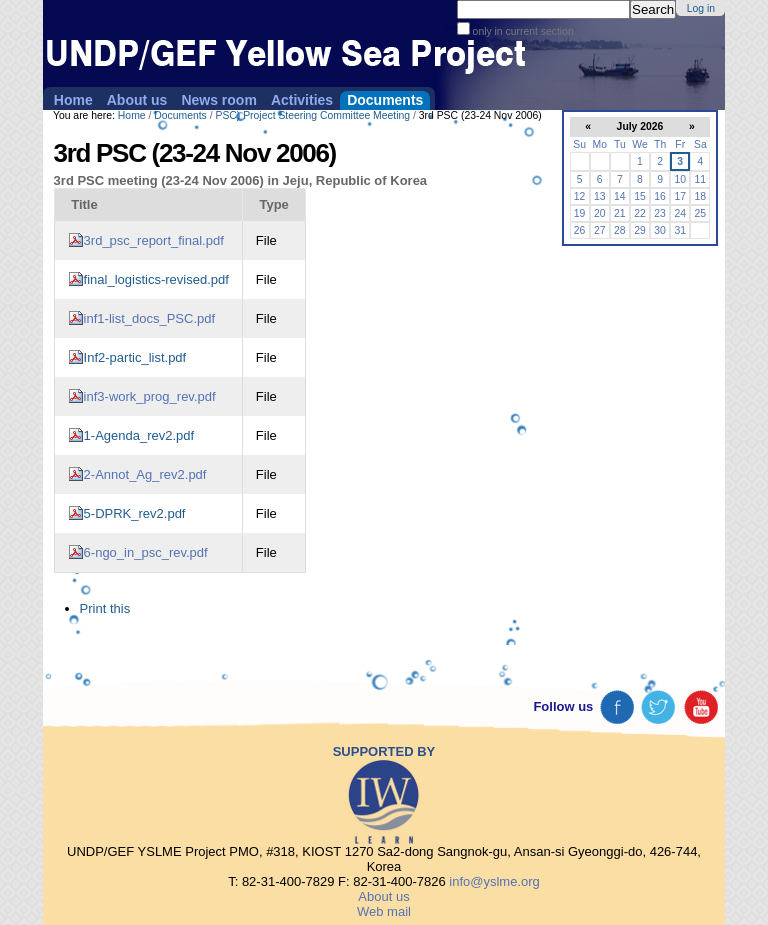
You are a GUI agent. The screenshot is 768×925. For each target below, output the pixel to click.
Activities (302, 100)
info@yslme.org (494, 881)
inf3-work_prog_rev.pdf (150, 396)
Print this (105, 608)
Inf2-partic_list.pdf (135, 357)
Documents (385, 100)
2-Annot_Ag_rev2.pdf (145, 474)
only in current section (522, 31)
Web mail (384, 911)
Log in (701, 8)
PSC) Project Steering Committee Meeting (312, 115)
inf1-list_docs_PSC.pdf (150, 318)
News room (218, 100)
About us (137, 100)
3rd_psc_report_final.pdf (154, 240)
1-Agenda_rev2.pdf (139, 435)
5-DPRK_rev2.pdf (135, 513)
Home (73, 100)
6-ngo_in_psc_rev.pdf (146, 552)
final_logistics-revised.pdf (156, 279)
